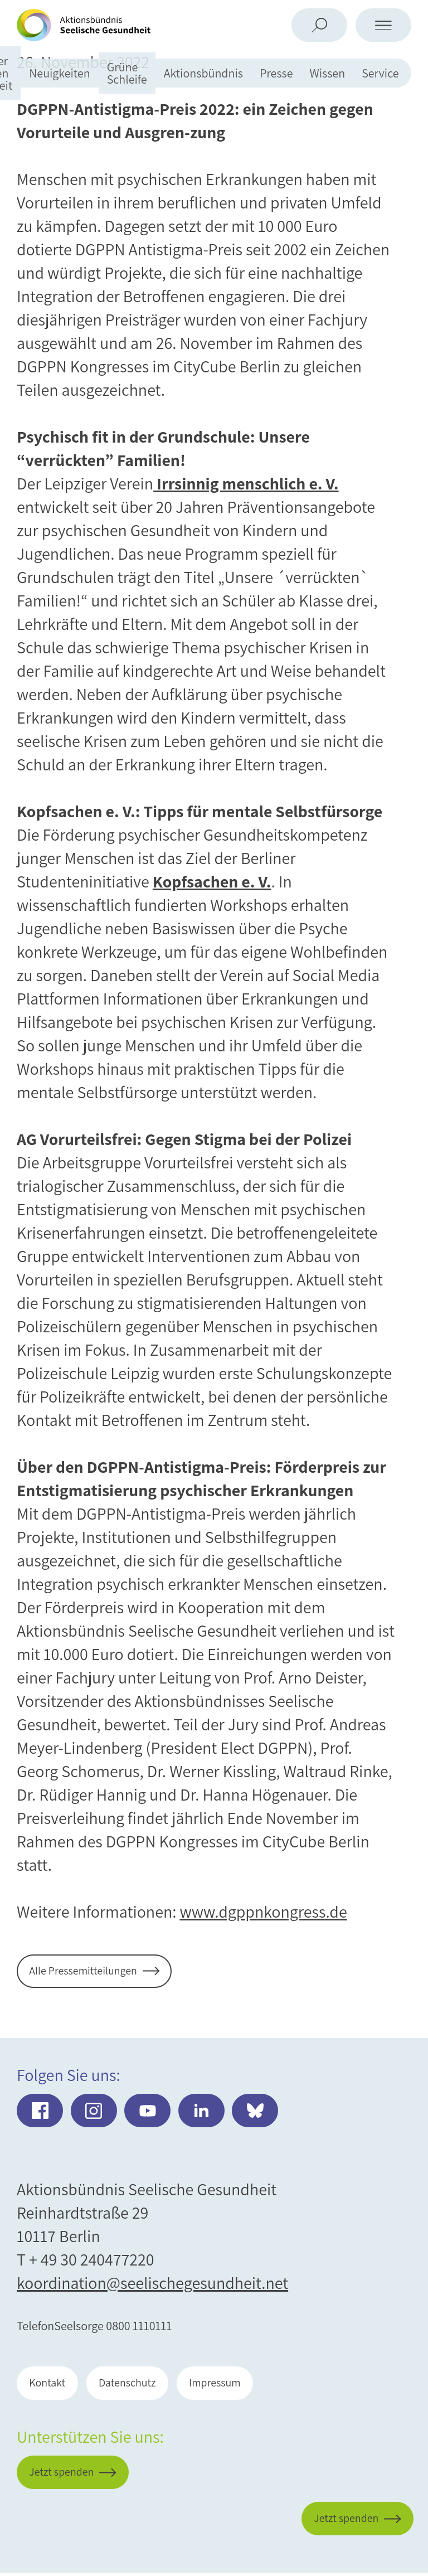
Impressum (233, 2385)
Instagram (94, 2112)
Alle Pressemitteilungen (90, 1972)
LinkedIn (204, 2112)
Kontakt (51, 2385)
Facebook (40, 2112)
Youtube (149, 2112)
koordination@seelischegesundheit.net (152, 2284)
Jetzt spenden (339, 2509)
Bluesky (258, 2112)
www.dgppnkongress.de (263, 1911)
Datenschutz (137, 2385)
